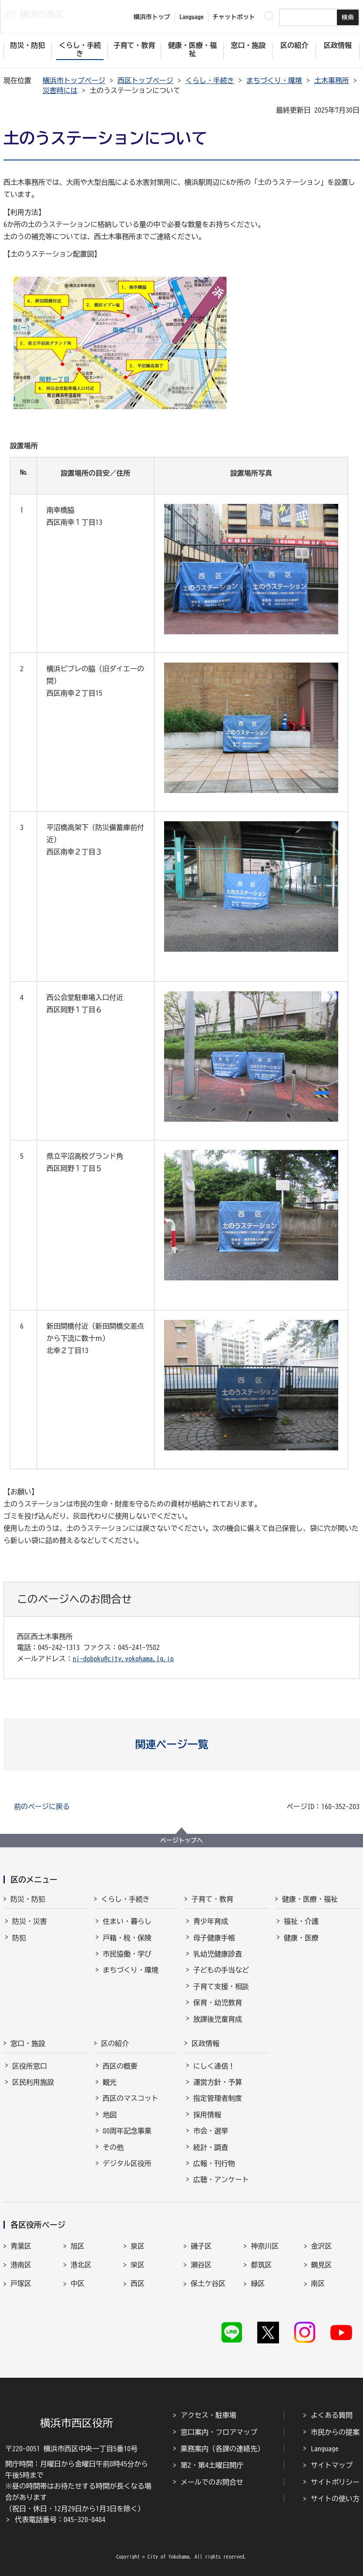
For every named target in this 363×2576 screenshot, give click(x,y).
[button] (181, 1744)
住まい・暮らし (127, 1921)
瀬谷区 (201, 2264)
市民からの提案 (335, 2432)
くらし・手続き (209, 80)
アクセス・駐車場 (208, 2415)
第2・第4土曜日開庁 (212, 2465)
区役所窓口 (29, 2066)
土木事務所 (331, 80)
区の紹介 (115, 2043)
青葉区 (20, 2246)
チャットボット (233, 17)
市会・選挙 (210, 2130)
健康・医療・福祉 (310, 1899)
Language (325, 2448)
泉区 (138, 2246)
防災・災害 (29, 1921)
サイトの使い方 (335, 2498)
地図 (110, 2114)
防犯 (19, 1937)
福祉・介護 (301, 1921)
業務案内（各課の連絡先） (222, 2448)
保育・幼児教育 (217, 2002)
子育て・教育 (212, 1899)
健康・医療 (301, 1937)
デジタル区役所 (127, 2163)
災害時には (60, 90)
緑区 (258, 2283)
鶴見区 (321, 2264)
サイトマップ (332, 2465)
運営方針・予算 (217, 2082)
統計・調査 (210, 2147)
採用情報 (207, 2114)
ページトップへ (181, 1840)
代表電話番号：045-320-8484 (60, 2519)
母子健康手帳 (214, 1937)
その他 (113, 2147)
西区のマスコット (130, 2098)
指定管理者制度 (217, 2098)
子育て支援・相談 (221, 1986)
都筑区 (261, 2264)
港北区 (81, 2264)
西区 (138, 2283)
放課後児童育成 (217, 2019)
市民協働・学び (127, 1953)
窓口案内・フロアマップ (219, 2432)
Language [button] (191, 17)
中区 (77, 2283)
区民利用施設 (33, 2082)
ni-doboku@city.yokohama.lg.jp (123, 1658)
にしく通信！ (214, 2066)
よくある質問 (332, 2415)
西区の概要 (120, 2066)
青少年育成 (210, 1921)
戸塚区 (20, 2283)
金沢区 (321, 2246)
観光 (110, 2082)
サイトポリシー (335, 2482)
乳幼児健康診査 (217, 1953)
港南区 (20, 2264)
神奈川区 (265, 2246)
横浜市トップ (152, 17)
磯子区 (201, 2246)
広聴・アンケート (221, 2179)
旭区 (77, 2246)
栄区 (138, 2264)
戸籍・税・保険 (127, 1937)
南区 (318, 2283)
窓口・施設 (27, 2043)
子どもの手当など (221, 1969)
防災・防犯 (27, 1899)
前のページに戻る (42, 1806)
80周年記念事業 (127, 2130)
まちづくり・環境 (274, 80)
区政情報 (205, 2043)
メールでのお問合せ (212, 2482)
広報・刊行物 (214, 2163)
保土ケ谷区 (208, 2283)
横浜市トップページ (74, 80)
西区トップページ (145, 80)
